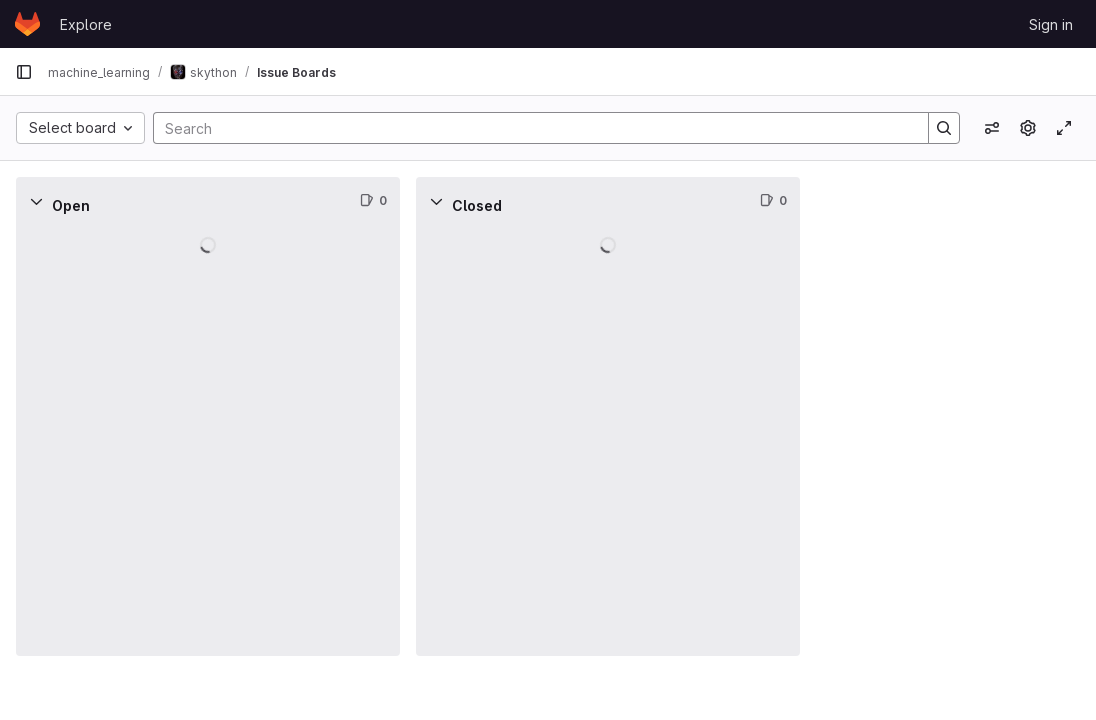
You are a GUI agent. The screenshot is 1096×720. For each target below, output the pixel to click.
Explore (86, 24)
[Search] (531, 128)
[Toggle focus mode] (1064, 128)
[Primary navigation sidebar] (24, 72)
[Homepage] (27, 24)
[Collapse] (36, 201)
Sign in (1051, 24)
